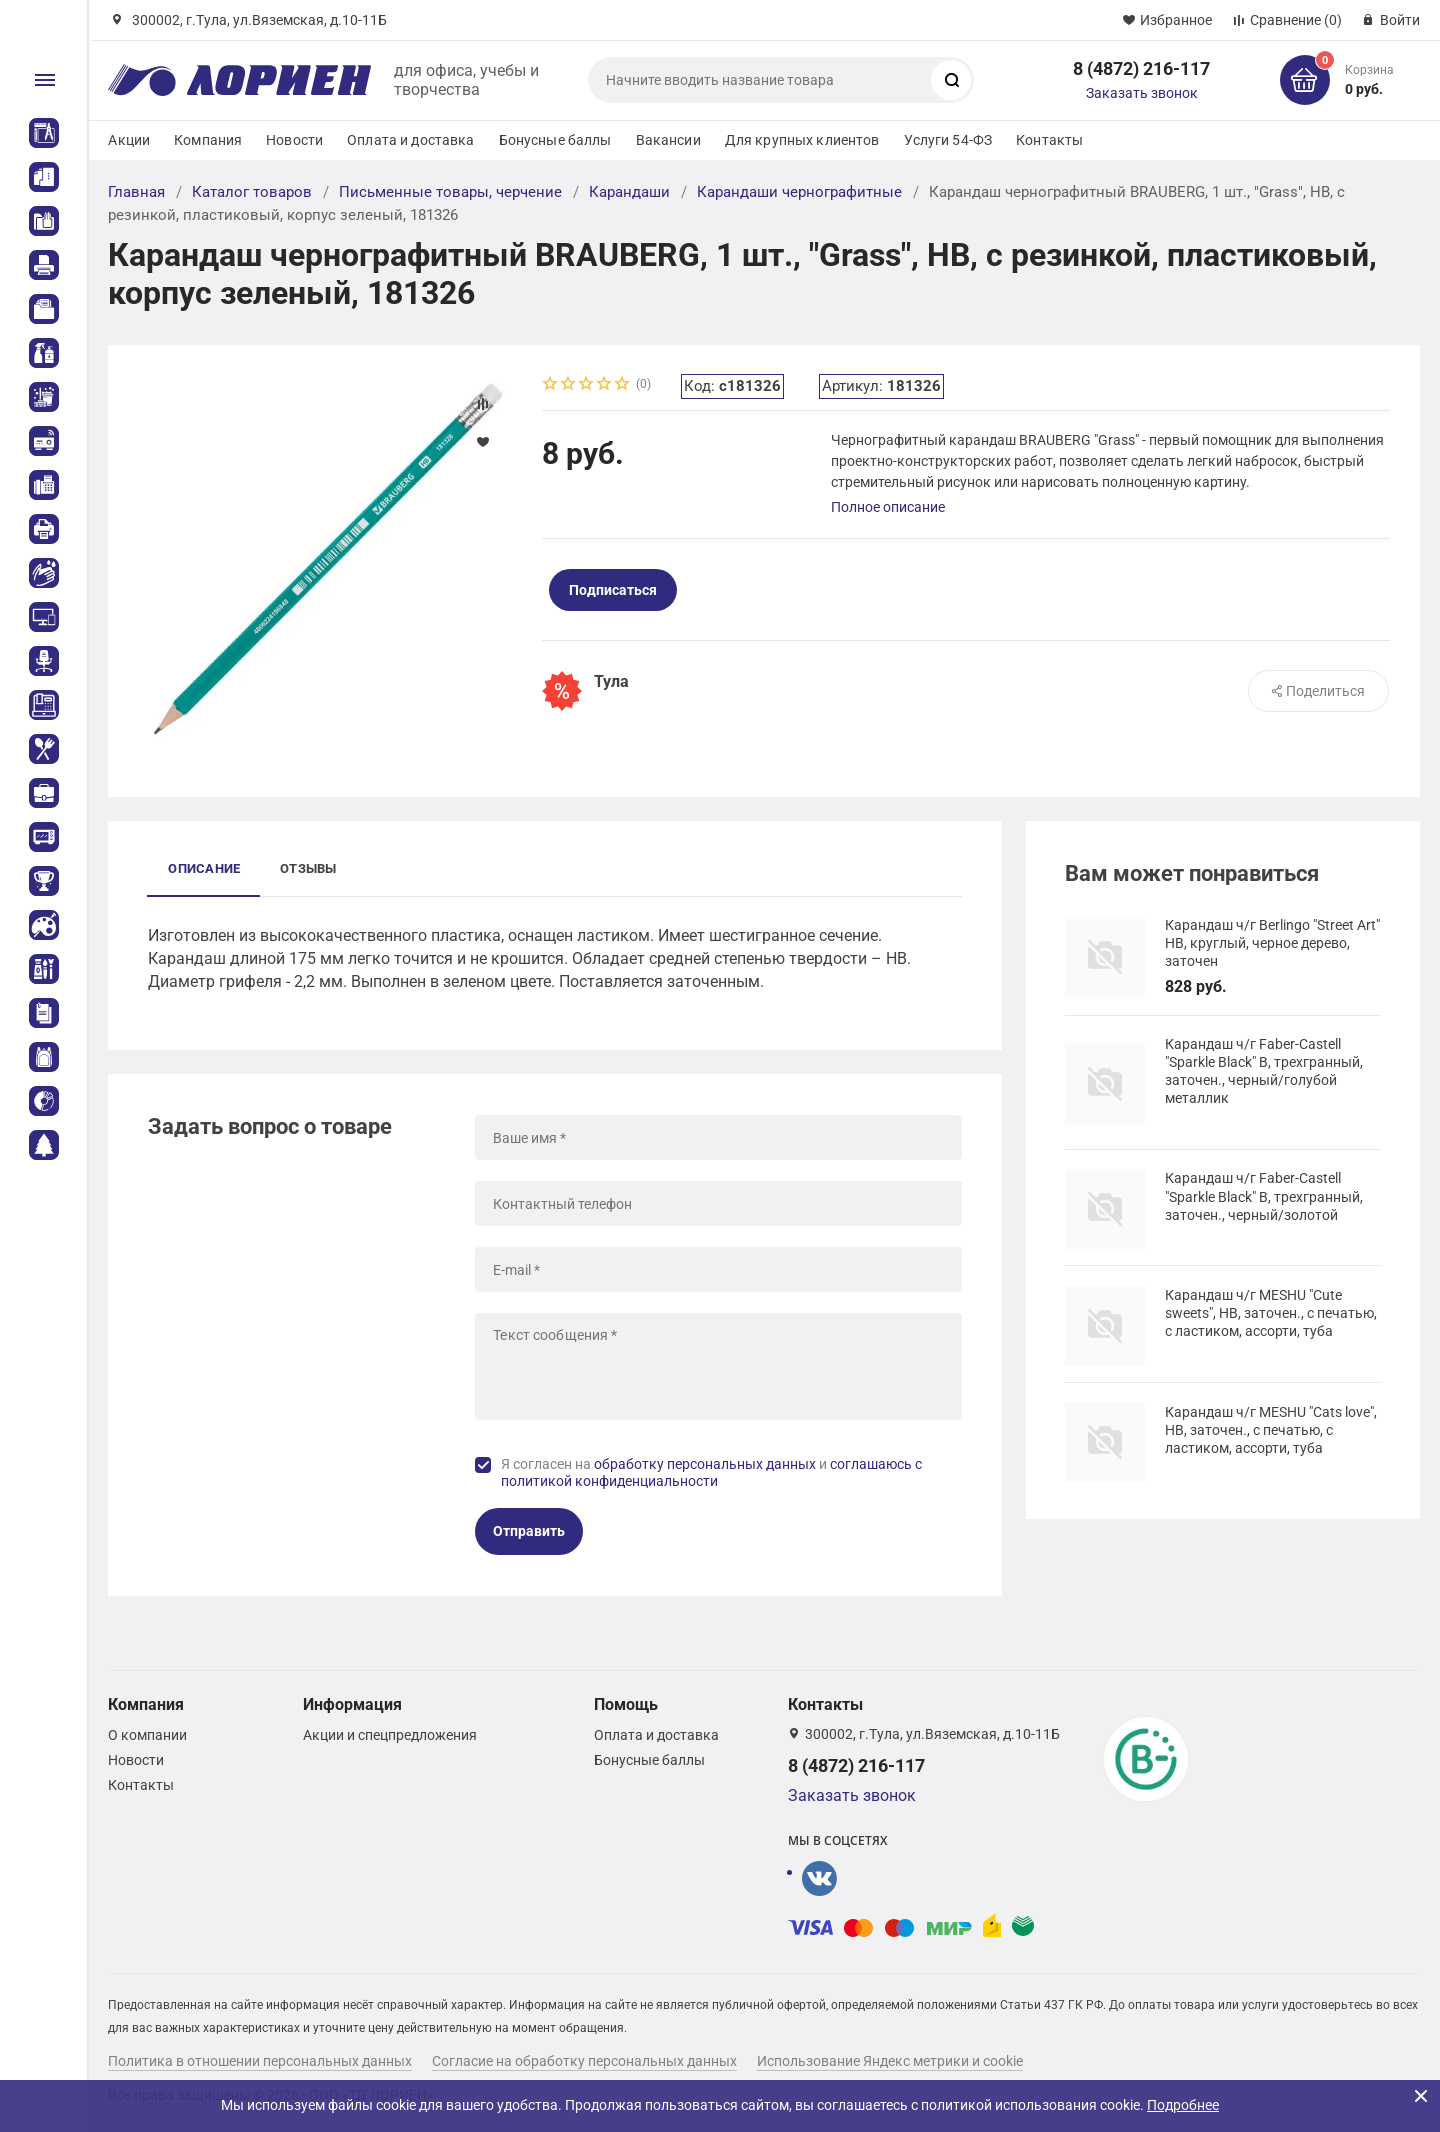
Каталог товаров (252, 192)
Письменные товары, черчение (450, 192)
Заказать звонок (1142, 93)
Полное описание (888, 507)
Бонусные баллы (555, 140)
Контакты (1049, 140)
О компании (147, 1735)
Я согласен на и (711, 1473)
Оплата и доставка (410, 140)
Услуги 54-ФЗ (948, 140)
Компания (208, 140)
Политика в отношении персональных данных (260, 2061)
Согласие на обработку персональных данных (584, 2061)
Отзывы (308, 868)
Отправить (529, 1531)
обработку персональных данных (705, 1464)
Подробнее (1183, 2105)
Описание (204, 868)
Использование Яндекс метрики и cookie (890, 2061)
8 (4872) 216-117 (1141, 68)
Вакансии (668, 140)
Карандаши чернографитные (799, 192)
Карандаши (629, 192)
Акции (129, 140)
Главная (136, 192)
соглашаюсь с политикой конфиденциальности (711, 1473)
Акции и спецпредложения (390, 1735)
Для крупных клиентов (802, 140)
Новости (294, 140)
